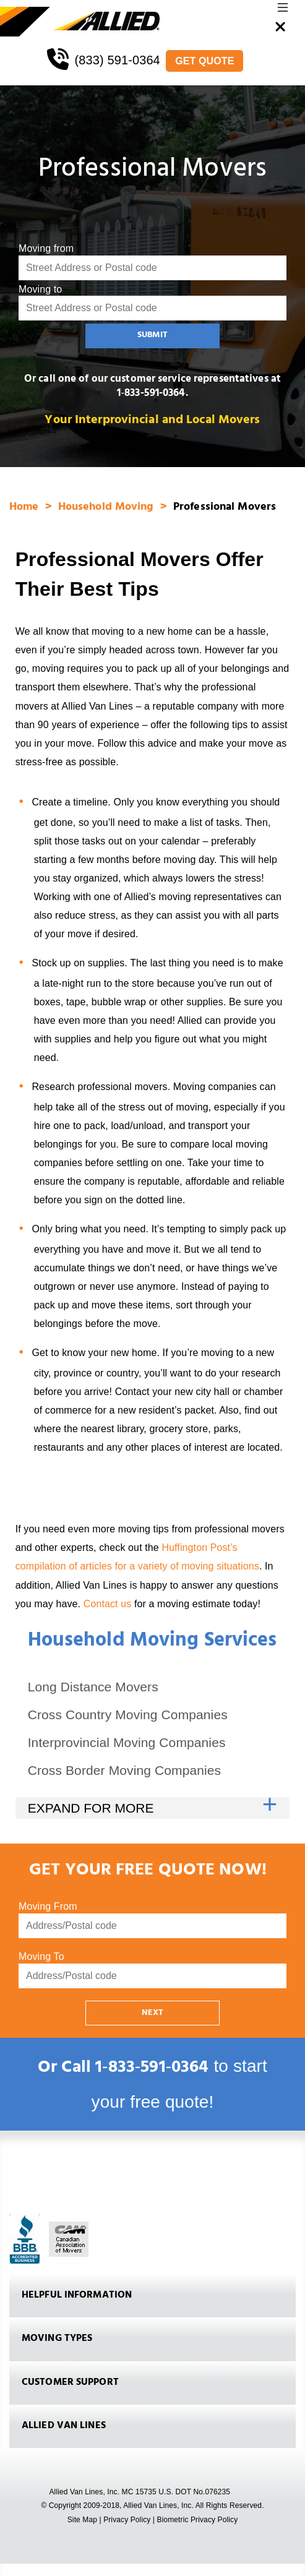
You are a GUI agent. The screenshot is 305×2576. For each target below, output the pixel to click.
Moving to (40, 289)
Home (25, 507)
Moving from (46, 248)
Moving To (41, 1956)
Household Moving (107, 507)
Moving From (48, 1906)
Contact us (108, 1604)
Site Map (82, 2519)
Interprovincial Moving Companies (127, 1742)
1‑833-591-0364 (151, 394)
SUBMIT (152, 335)
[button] (282, 10)
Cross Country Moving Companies (128, 1714)
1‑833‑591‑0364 (152, 2069)
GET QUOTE (204, 61)
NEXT (152, 2013)
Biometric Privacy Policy (197, 2519)
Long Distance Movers (93, 1687)
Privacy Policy (126, 2519)
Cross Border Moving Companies (124, 1770)
